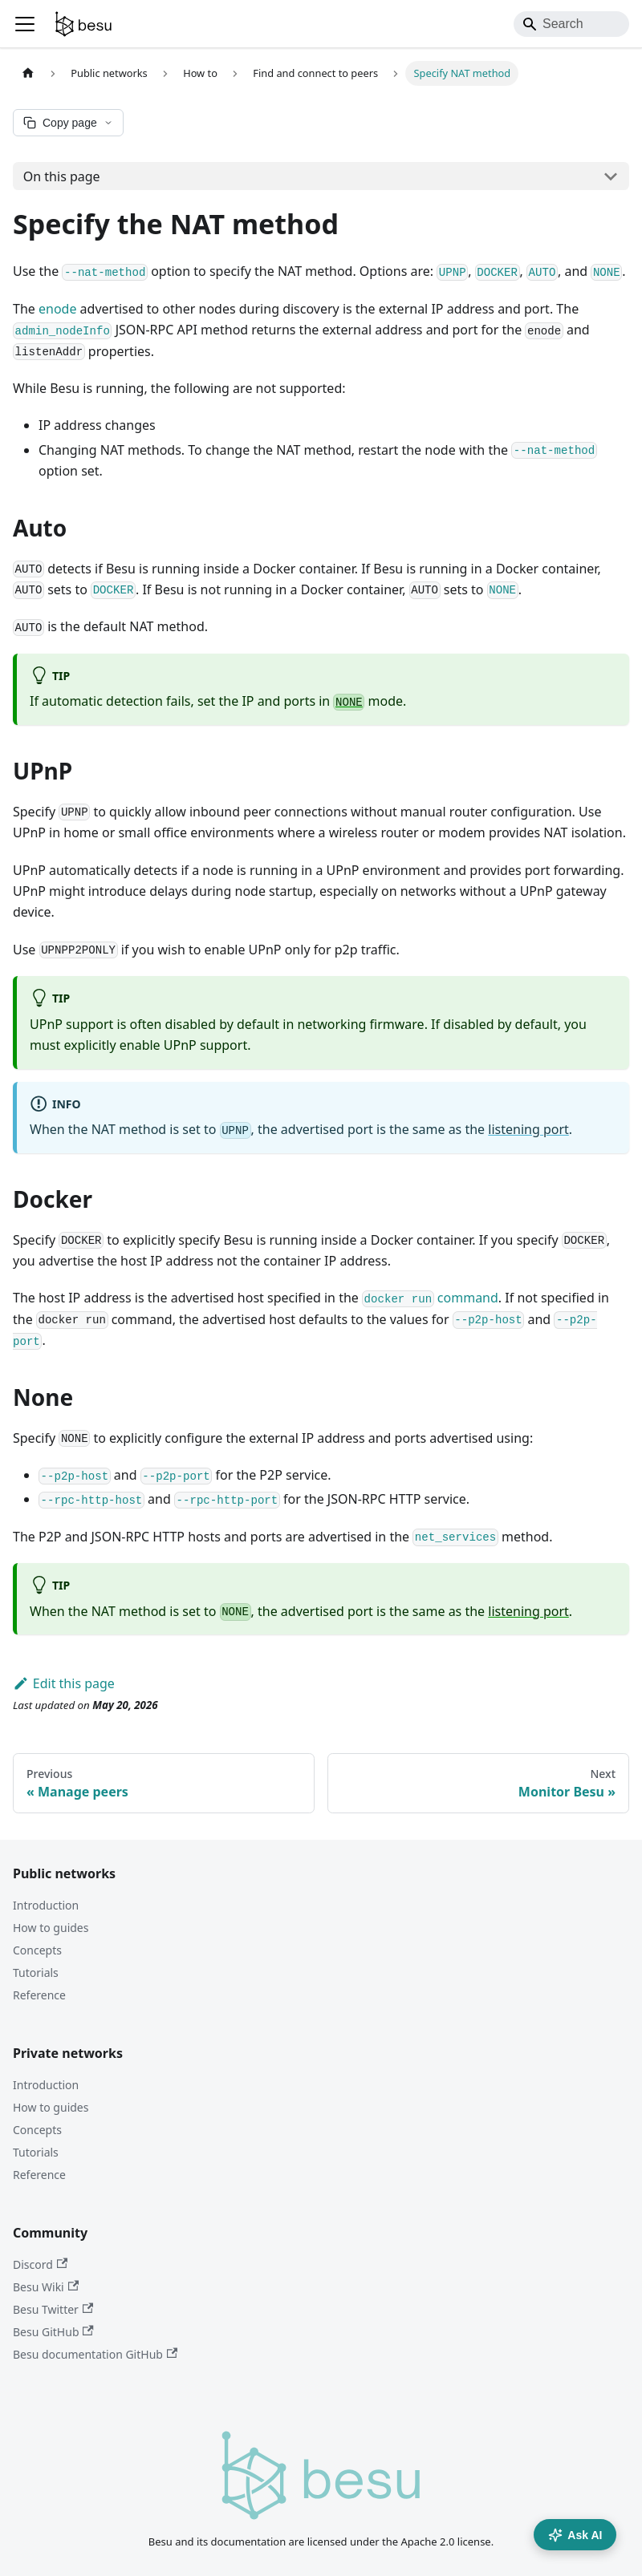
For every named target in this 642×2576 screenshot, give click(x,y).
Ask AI (575, 2535)
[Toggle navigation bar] (25, 24)
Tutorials (36, 1972)
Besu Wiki (46, 2287)
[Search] (571, 24)
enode (57, 309)
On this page (61, 176)
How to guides (50, 1927)
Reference (39, 1995)
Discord (40, 2264)
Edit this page (64, 1683)
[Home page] (28, 73)
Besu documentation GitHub (95, 2354)
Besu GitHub (53, 2331)
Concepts (37, 1950)
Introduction (46, 1905)
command (430, 1297)
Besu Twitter (53, 2309)
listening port (528, 1129)
